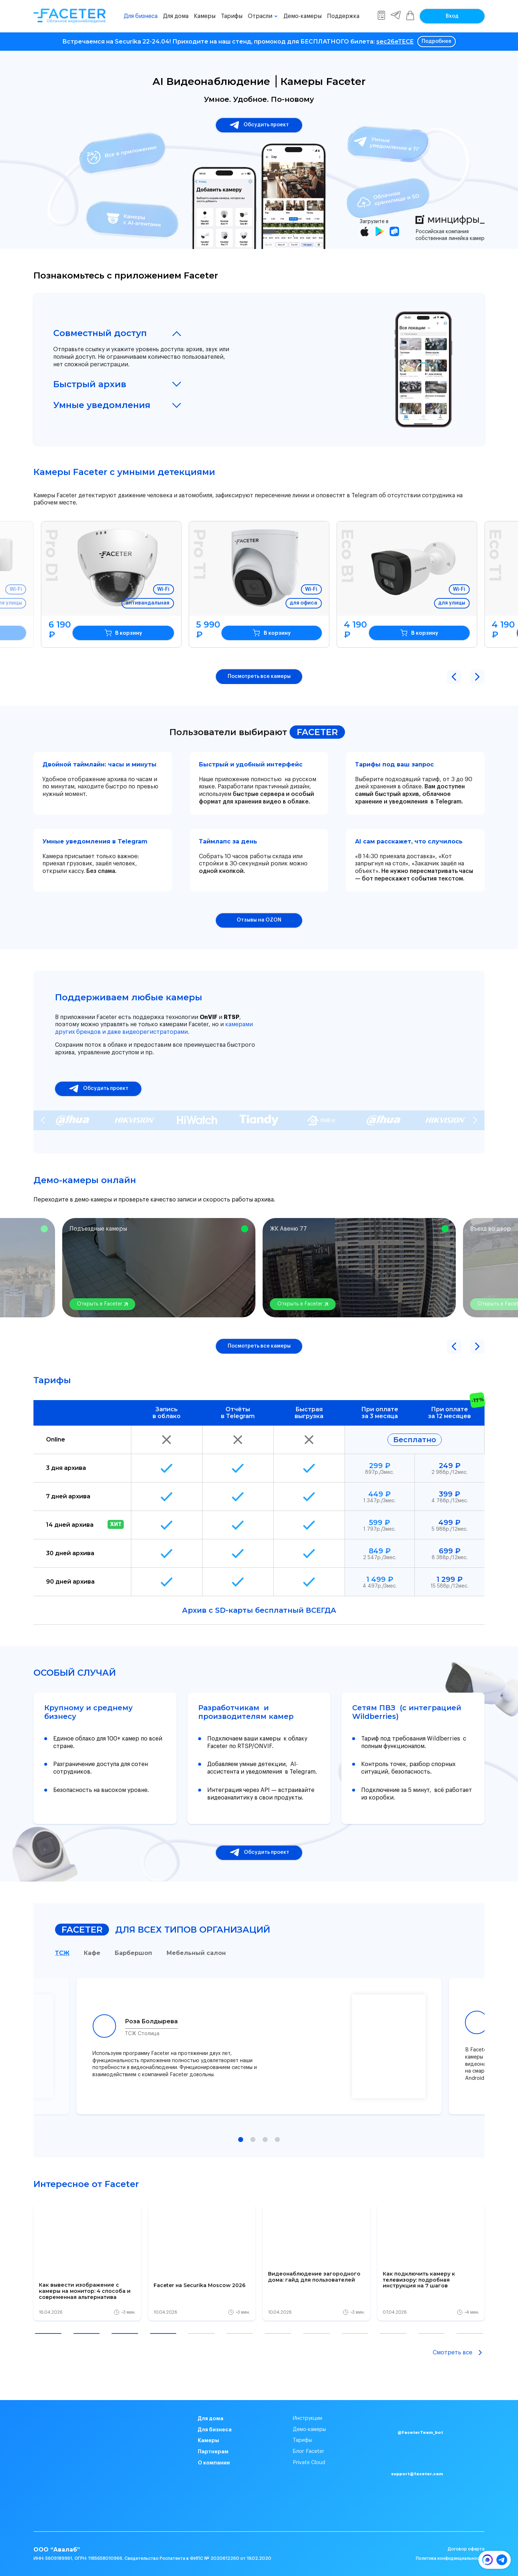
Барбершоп (133, 1953)
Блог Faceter (308, 2451)
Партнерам (213, 2451)
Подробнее (436, 41)
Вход (452, 16)
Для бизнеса (141, 16)
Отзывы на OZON (259, 920)
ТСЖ (62, 1953)
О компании (214, 2462)
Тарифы (231, 16)
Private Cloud (309, 2462)
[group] (87, 2262)
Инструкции (307, 2418)
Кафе (92, 1953)
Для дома (175, 16)
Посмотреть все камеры (259, 676)
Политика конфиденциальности (450, 2558)
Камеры (204, 16)
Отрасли (260, 16)
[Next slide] (475, 1120)
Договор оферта (466, 2549)
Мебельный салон (196, 1953)
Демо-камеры (302, 16)
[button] (454, 677)
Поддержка (343, 16)
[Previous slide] (42, 1120)
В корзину (141, 633)
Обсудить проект (259, 125)
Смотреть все (459, 2352)
